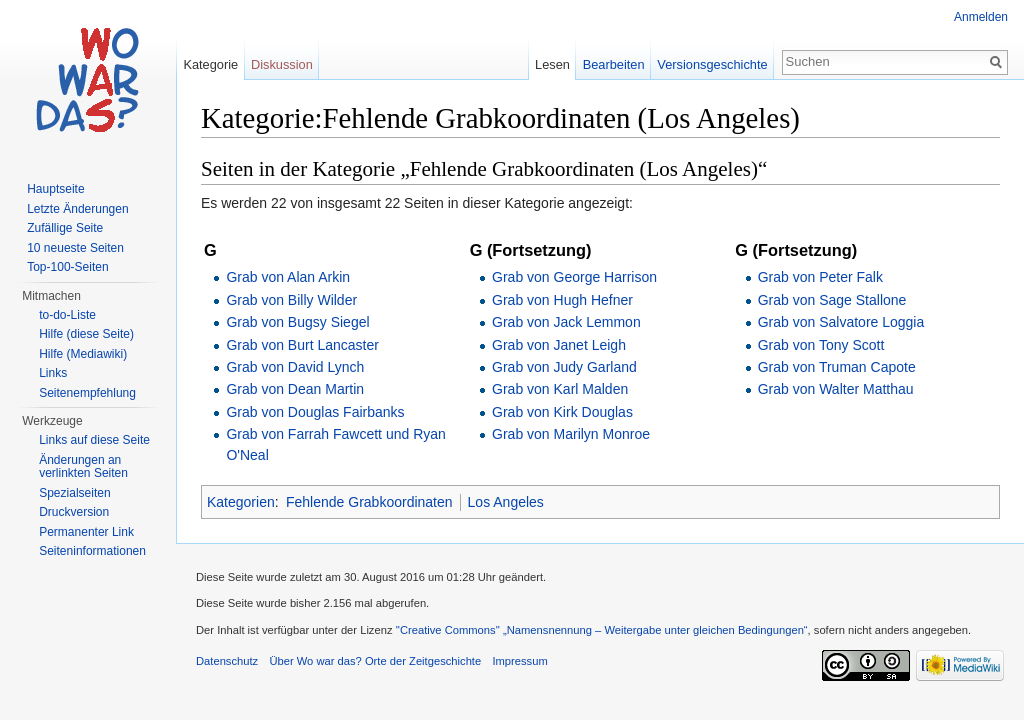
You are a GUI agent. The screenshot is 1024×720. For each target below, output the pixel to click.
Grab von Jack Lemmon (566, 322)
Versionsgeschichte (712, 64)
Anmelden (981, 17)
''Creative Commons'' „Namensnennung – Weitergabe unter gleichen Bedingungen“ (602, 630)
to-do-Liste (67, 315)
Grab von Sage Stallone (832, 300)
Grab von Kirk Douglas (562, 412)
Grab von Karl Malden (560, 389)
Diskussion (282, 64)
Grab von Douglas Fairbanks (315, 412)
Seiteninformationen (92, 551)
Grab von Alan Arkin (288, 277)
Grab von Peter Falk (820, 277)
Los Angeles (506, 502)
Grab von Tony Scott (821, 345)
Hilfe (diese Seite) (86, 334)
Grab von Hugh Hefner (562, 300)
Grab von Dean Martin (295, 389)
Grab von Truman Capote (837, 367)
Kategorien (241, 502)
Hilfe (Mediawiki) (83, 354)
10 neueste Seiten (75, 248)
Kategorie (210, 64)
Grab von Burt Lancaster (302, 345)
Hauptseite (55, 189)
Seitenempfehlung (87, 393)
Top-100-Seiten (67, 267)
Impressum (519, 661)
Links (53, 373)
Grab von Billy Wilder (291, 300)
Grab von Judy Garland (564, 367)
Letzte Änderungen (77, 209)
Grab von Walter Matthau (836, 389)
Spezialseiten (74, 493)
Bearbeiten (614, 64)
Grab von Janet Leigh (559, 345)
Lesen (552, 64)
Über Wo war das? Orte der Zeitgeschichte (375, 661)
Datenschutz (227, 661)
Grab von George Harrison (574, 277)
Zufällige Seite (65, 228)
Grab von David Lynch (295, 367)
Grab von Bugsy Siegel (297, 322)
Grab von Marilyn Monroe (571, 434)
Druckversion (74, 512)
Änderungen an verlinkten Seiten (83, 467)
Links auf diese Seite (94, 440)
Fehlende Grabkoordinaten (369, 502)
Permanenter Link (86, 532)
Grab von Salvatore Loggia (841, 322)
